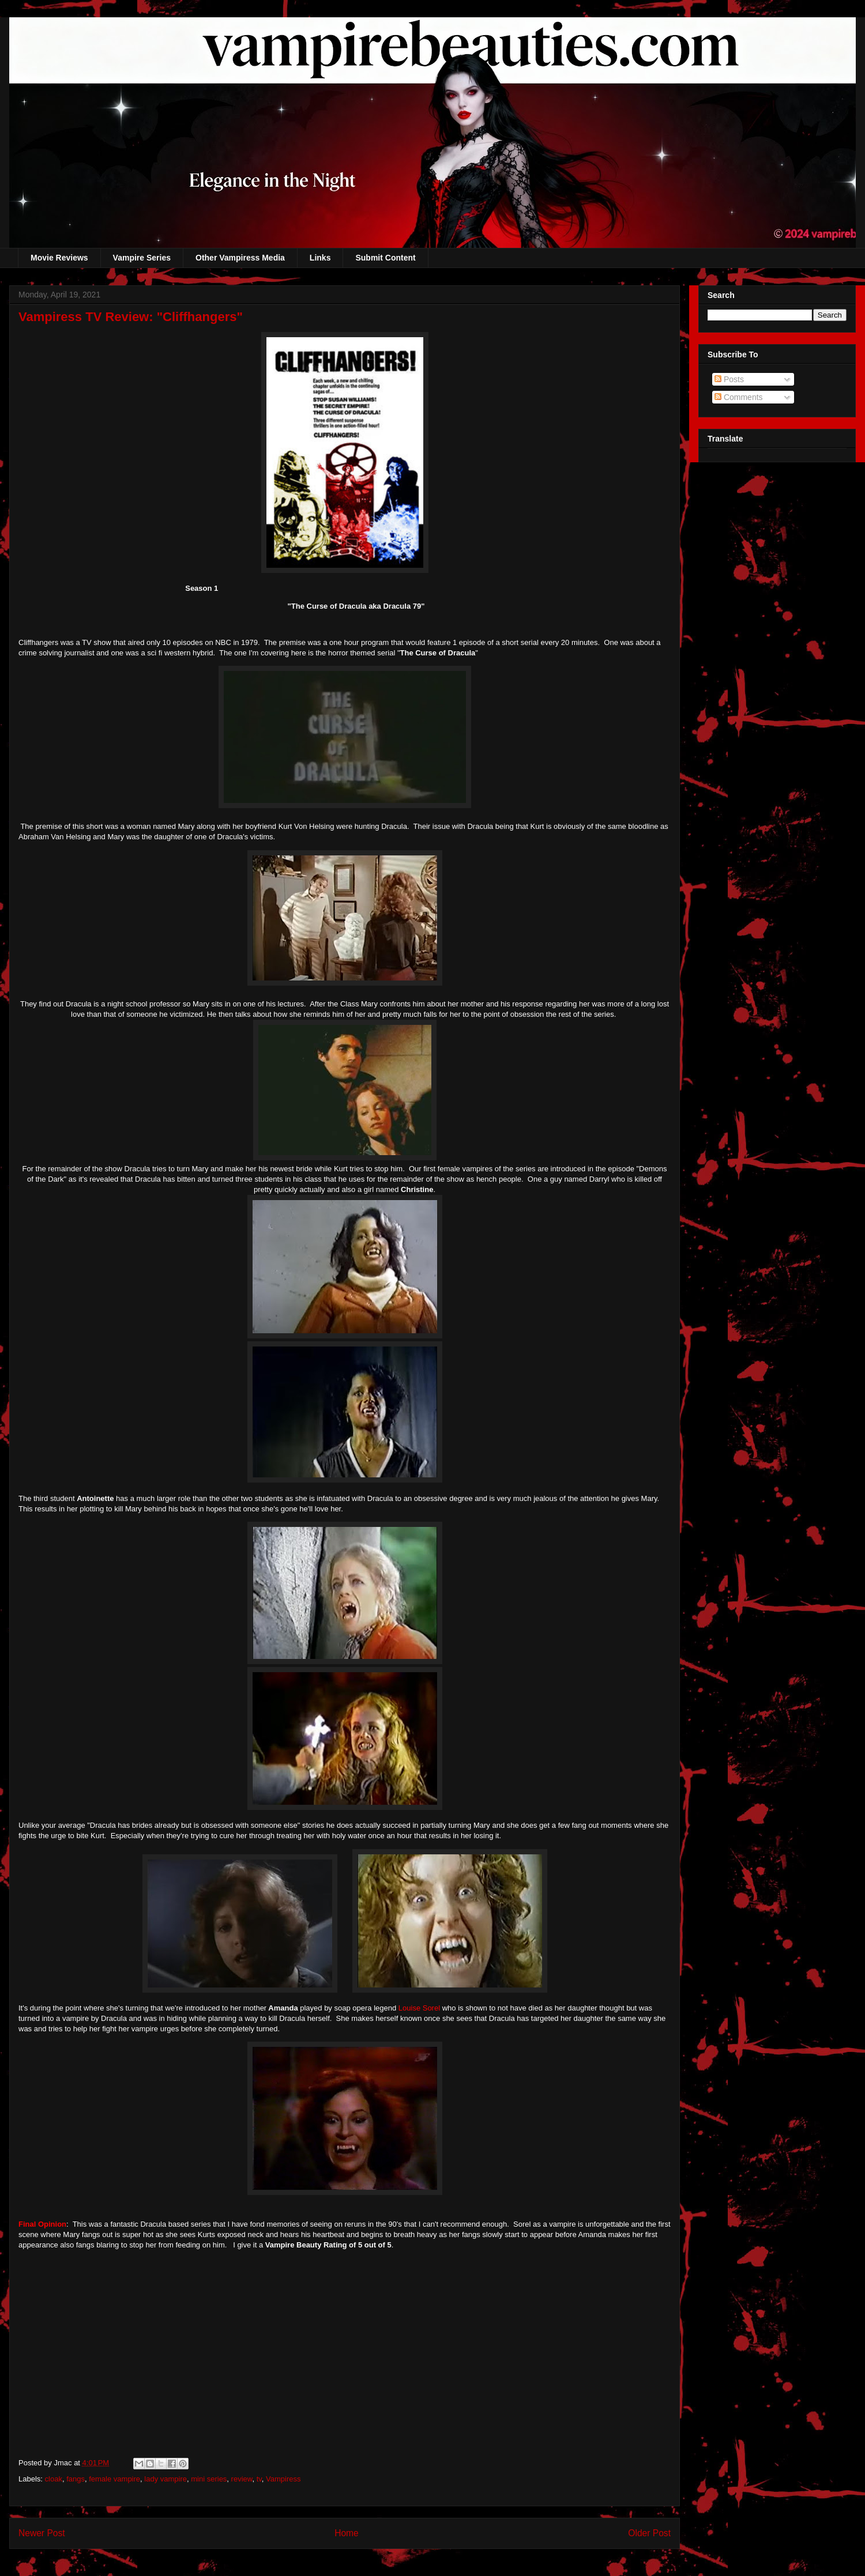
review (242, 2479)
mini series (209, 2479)
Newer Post (41, 2533)
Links (320, 257)
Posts (729, 379)
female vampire (114, 2479)
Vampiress (283, 2479)
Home (346, 2533)
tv (259, 2479)
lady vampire (165, 2479)
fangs (75, 2479)
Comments (738, 397)
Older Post (649, 2533)
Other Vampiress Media (240, 257)
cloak (53, 2479)
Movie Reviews (59, 257)
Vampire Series (142, 257)
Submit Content (385, 257)
